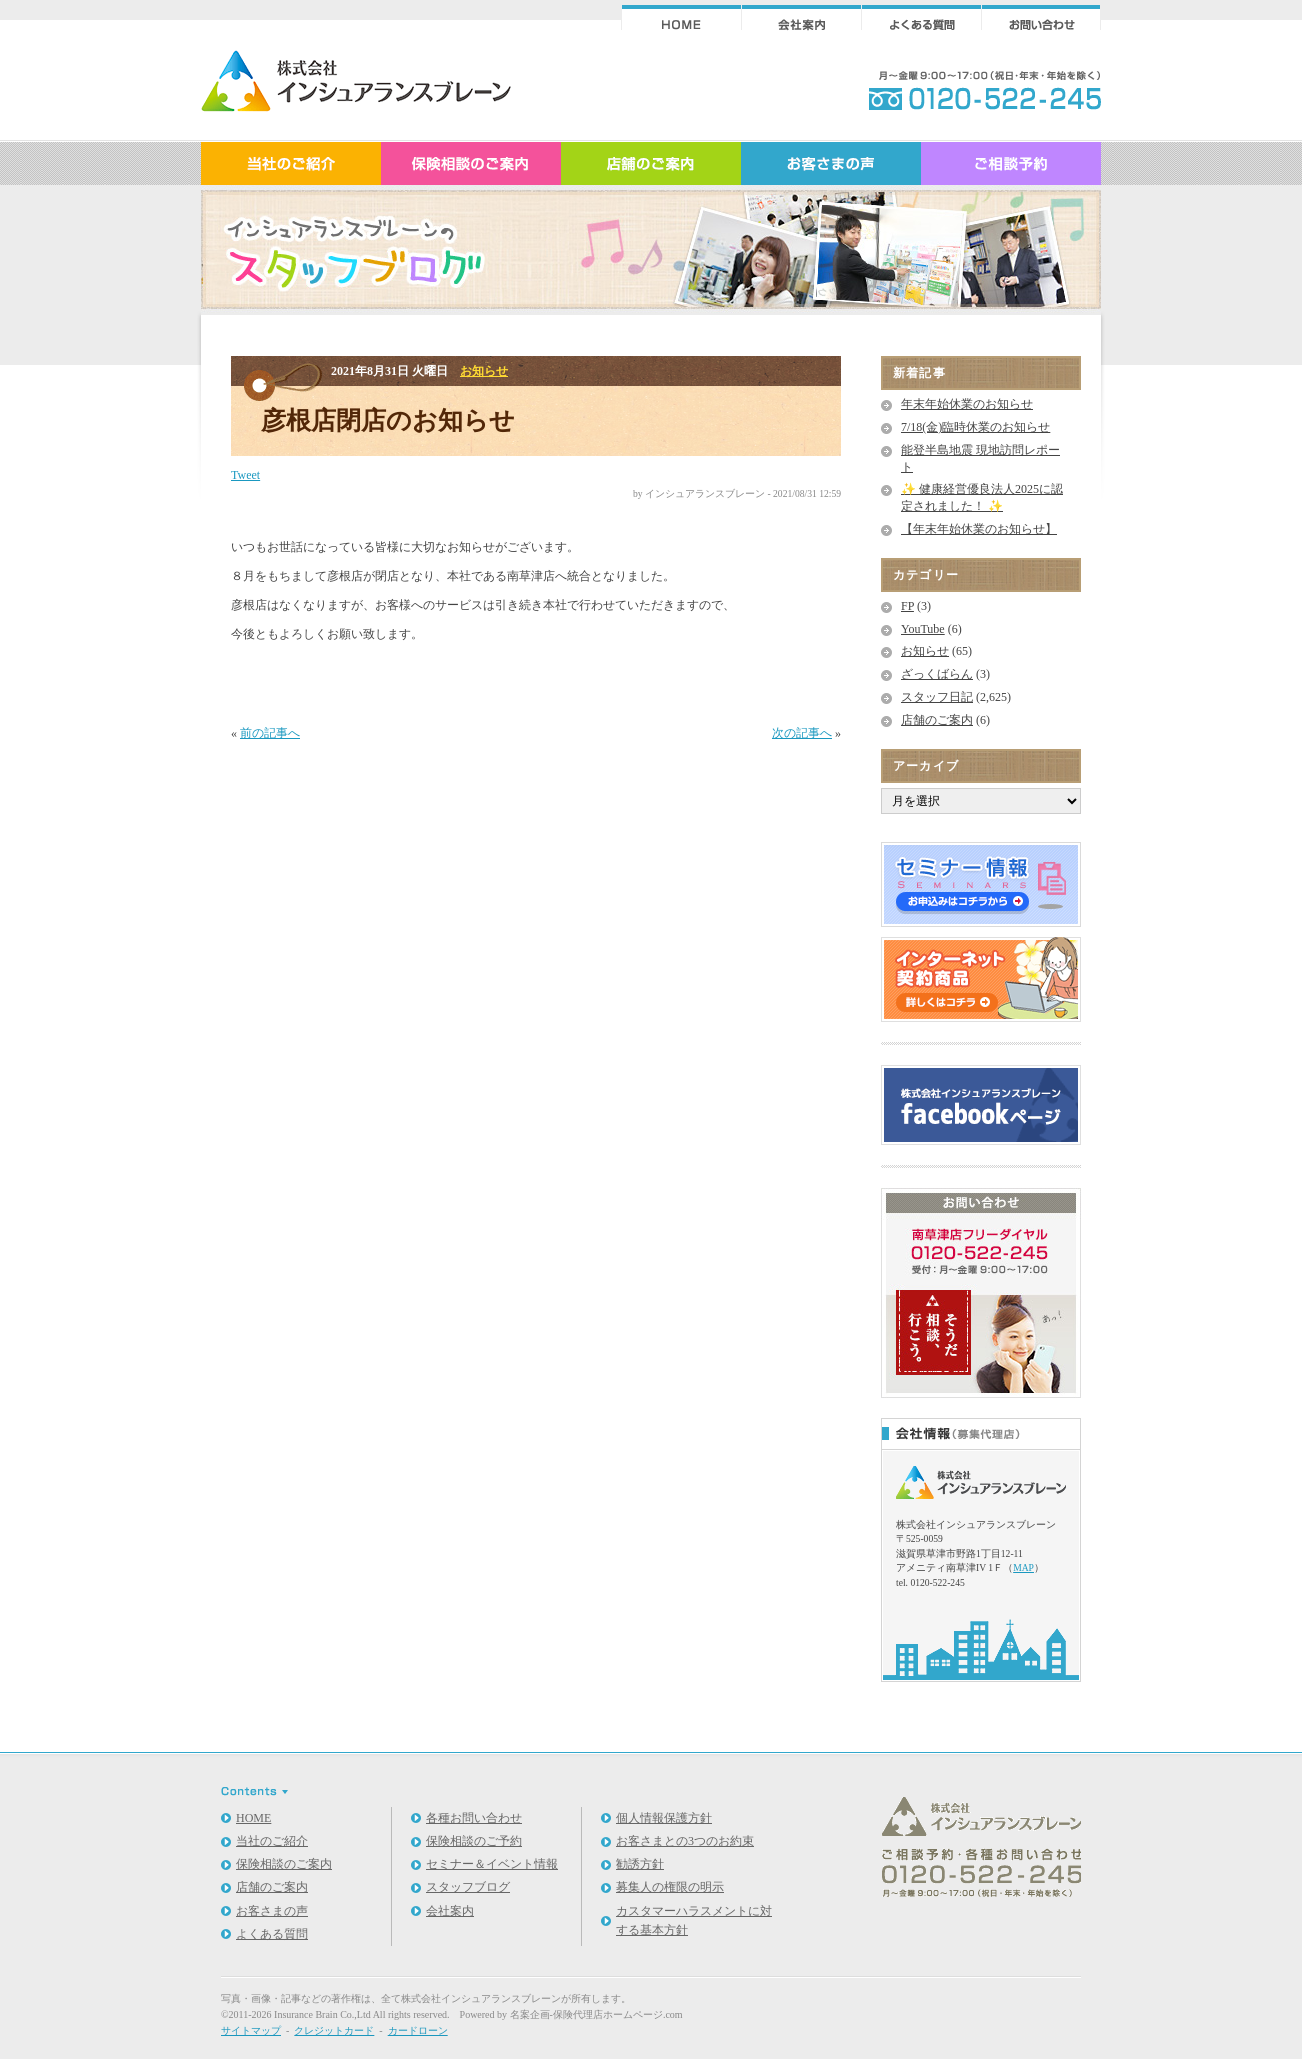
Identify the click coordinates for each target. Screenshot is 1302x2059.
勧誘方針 (640, 1864)
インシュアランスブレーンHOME (681, 17)
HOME (253, 1818)
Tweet (245, 475)
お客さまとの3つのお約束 (685, 1841)
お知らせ (484, 371)
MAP (1023, 1567)
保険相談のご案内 (471, 162)
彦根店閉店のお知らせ (388, 420)
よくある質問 (921, 17)
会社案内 (801, 17)
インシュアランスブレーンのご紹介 (291, 162)
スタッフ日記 (937, 697)
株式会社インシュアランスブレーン (481, 1998)
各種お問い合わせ (474, 1818)
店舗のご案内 (651, 162)
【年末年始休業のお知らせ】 (979, 529)
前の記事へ (270, 733)
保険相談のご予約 (474, 1841)
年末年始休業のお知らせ (967, 404)
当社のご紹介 (272, 1841)
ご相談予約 (1011, 162)
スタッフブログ (468, 1887)
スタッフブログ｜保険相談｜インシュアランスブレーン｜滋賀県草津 (356, 87)
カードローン (418, 2030)
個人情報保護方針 (664, 1818)
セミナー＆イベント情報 (492, 1864)
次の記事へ (802, 733)
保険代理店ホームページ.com (618, 2014)
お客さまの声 (831, 162)
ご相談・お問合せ (1041, 17)
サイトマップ (251, 2030)
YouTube (923, 629)
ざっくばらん (937, 674)
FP (907, 606)
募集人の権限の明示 (670, 1887)
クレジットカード (334, 2030)
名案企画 (530, 2014)
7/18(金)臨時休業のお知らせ (975, 427)
